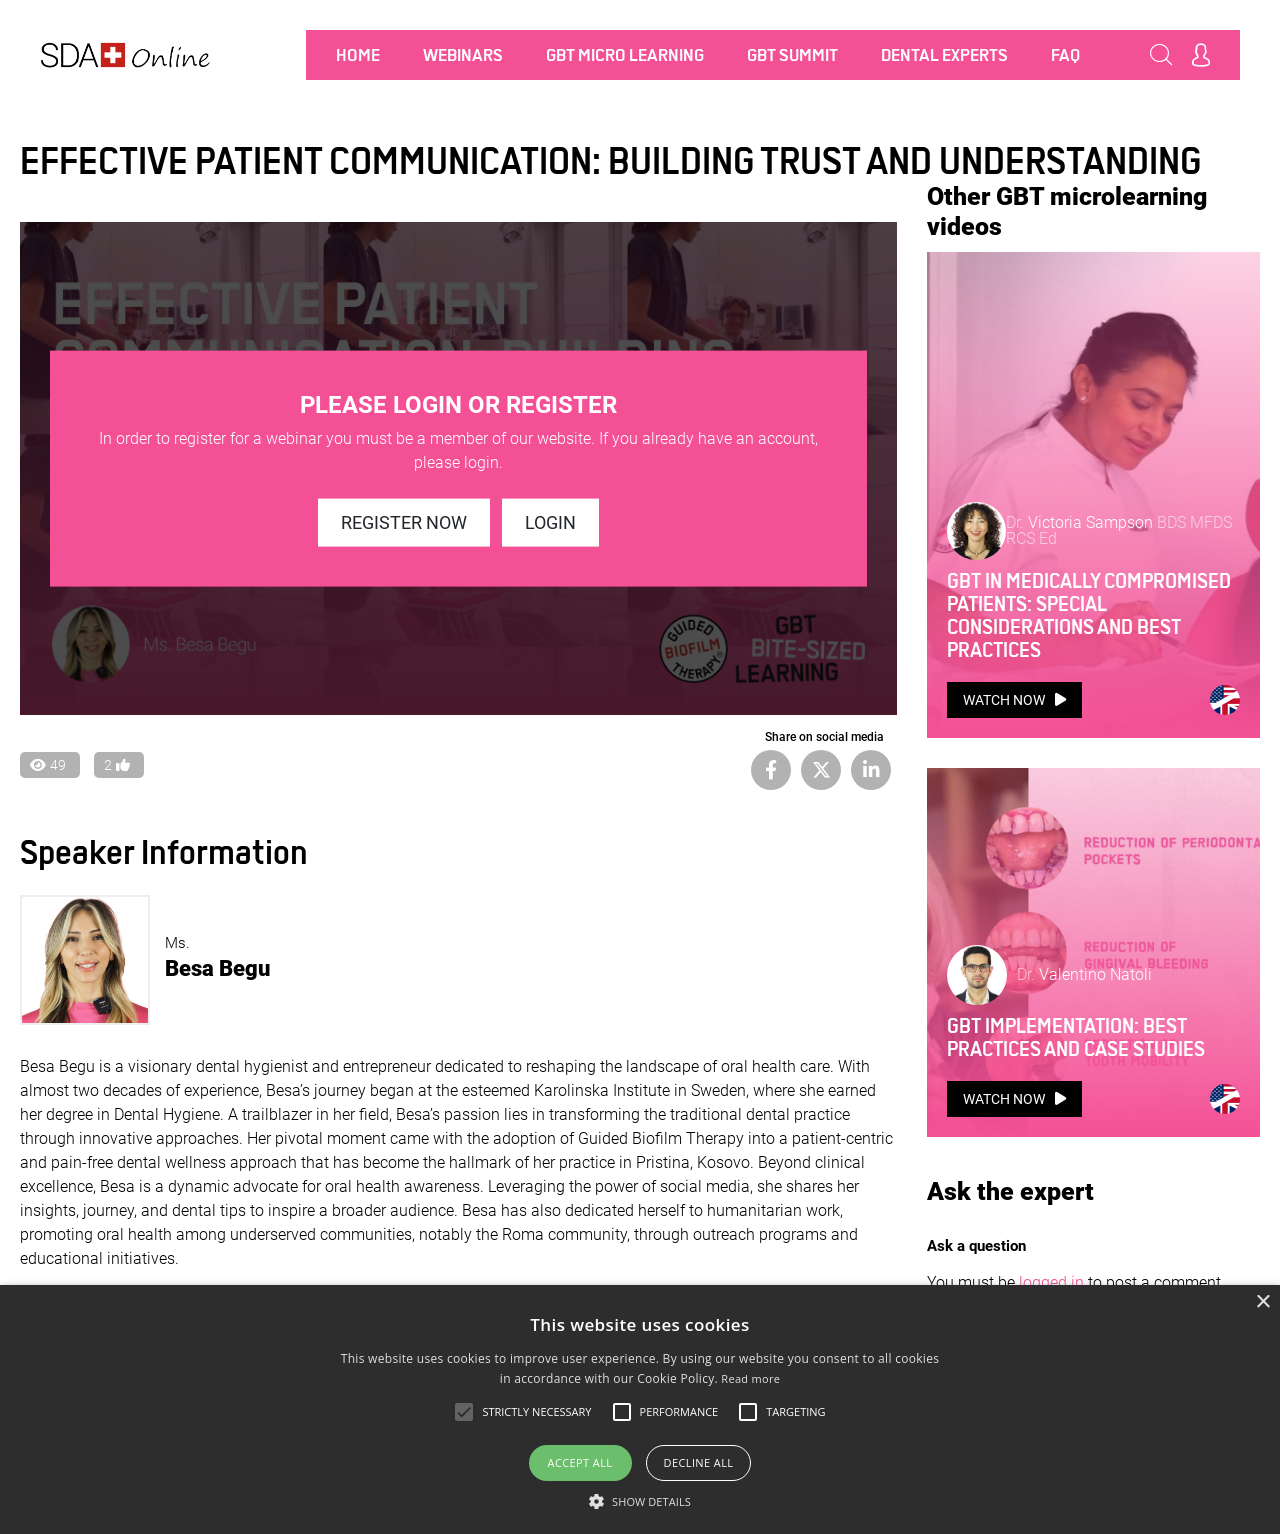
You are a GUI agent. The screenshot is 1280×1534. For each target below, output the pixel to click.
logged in (1051, 893)
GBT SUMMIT (792, 55)
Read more (750, 1378)
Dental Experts (944, 55)
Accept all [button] (580, 1462)
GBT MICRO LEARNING (625, 55)
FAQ (1065, 55)
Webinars (463, 55)
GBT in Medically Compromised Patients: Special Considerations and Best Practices (1089, 363)
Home (358, 55)
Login (550, 522)
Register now (404, 522)
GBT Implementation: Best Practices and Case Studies (1076, 649)
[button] (640, 1501)
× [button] (1262, 1302)
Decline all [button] (699, 1462)
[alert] (640, 1409)
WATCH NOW (1014, 447)
